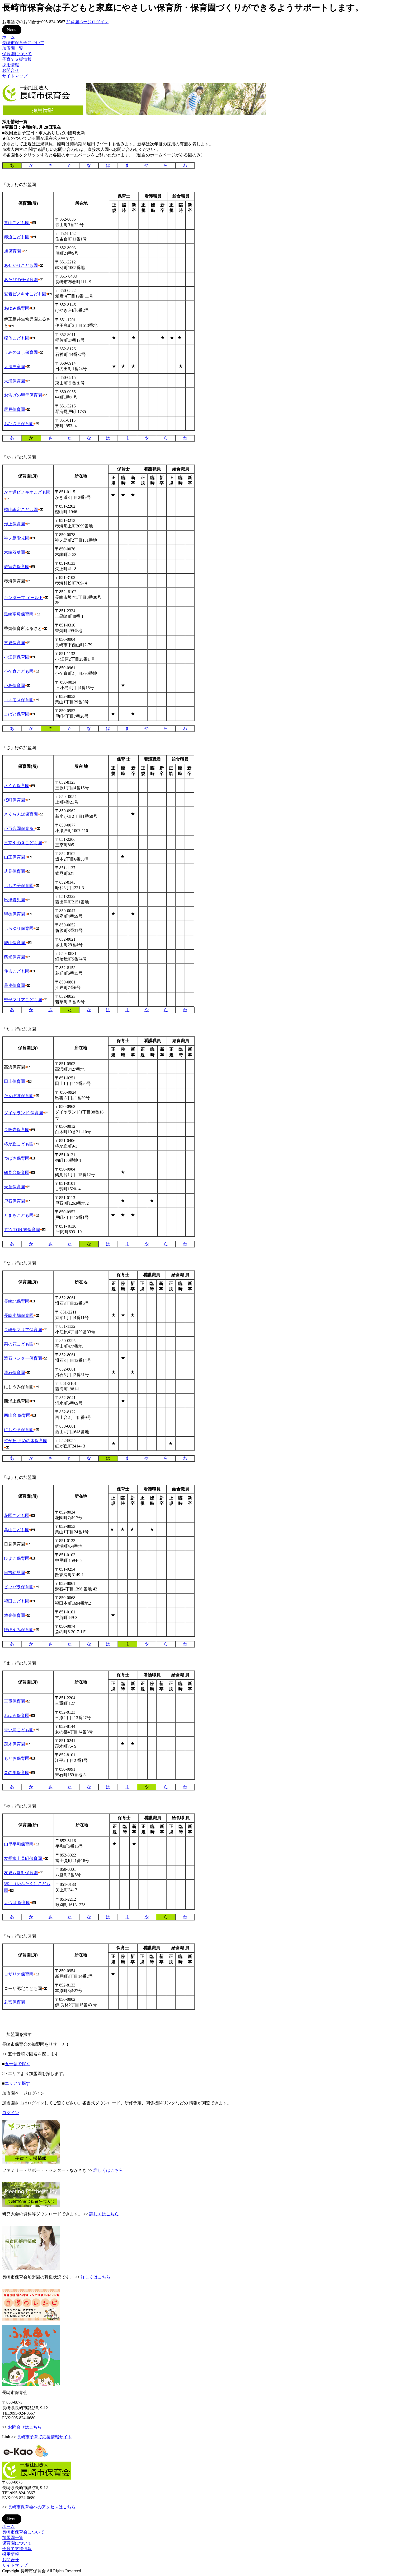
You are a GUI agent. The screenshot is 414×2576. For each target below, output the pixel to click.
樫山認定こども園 (21, 509)
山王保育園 (15, 857)
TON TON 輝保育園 (22, 1229)
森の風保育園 (16, 1772)
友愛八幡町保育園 (21, 1872)
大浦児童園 (14, 366)
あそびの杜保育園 (21, 279)
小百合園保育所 (19, 828)
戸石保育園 (14, 1201)
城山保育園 (15, 942)
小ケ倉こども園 (19, 671)
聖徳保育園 (15, 914)
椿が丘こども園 (19, 1144)
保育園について (17, 54)
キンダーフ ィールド (23, 597)
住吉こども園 (16, 971)
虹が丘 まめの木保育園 (25, 1440)
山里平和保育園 (19, 1844)
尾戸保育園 (14, 409)
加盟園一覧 (12, 48)
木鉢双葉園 (14, 552)
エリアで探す (17, 2083)
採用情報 (10, 65)
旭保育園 (12, 251)
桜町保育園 (14, 800)
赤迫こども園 (16, 237)
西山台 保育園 (17, 1415)
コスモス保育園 (19, 700)
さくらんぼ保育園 (21, 814)
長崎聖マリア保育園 (23, 1330)
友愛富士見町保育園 (23, 1858)
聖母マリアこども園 (23, 999)
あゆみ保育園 (16, 308)
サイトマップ (14, 76)
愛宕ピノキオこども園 (25, 294)
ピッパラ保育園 (19, 1587)
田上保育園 (15, 1081)
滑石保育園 (14, 1372)
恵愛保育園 (14, 642)
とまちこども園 (19, 1215)
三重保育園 (14, 1701)
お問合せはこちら (25, 2427)
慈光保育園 (14, 957)
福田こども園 (16, 1601)
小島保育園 (14, 685)
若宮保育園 (14, 2002)
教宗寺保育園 (16, 566)
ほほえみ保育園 (19, 1629)
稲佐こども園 (16, 338)
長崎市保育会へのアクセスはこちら (42, 2507)
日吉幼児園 (14, 1572)
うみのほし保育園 (21, 352)
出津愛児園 (14, 900)
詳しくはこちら (108, 2170)
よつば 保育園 (17, 1902)
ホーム (8, 37)
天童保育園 (14, 1187)
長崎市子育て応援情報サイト (44, 2437)
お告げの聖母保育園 (23, 395)
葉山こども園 (16, 1530)
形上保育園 (14, 524)
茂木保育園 (14, 1744)
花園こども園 (16, 1515)
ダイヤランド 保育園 (23, 1113)
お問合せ (10, 70)
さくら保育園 (16, 785)
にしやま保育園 (19, 1429)
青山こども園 (17, 222)
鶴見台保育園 (16, 1172)
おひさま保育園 (19, 423)
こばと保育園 (16, 714)
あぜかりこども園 (21, 265)
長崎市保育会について (23, 42)
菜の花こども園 (19, 1344)
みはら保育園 (16, 1715)
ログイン (10, 2112)
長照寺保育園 (16, 1129)
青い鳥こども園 (19, 1730)
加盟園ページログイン (87, 22)
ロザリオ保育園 (19, 1974)
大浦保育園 (14, 381)
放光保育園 (14, 1615)
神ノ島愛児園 (16, 538)
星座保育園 (14, 985)
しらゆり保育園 (19, 928)
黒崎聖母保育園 (19, 614)
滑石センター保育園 (23, 1358)
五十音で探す (17, 2064)
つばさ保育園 (16, 1158)
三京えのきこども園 (23, 843)
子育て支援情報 (17, 59)
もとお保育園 (16, 1758)
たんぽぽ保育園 (19, 1095)
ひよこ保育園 (16, 1558)
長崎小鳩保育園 (19, 1315)
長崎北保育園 (16, 1301)
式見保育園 (14, 871)
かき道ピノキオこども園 (27, 492)
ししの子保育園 (19, 885)
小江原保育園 (16, 657)
